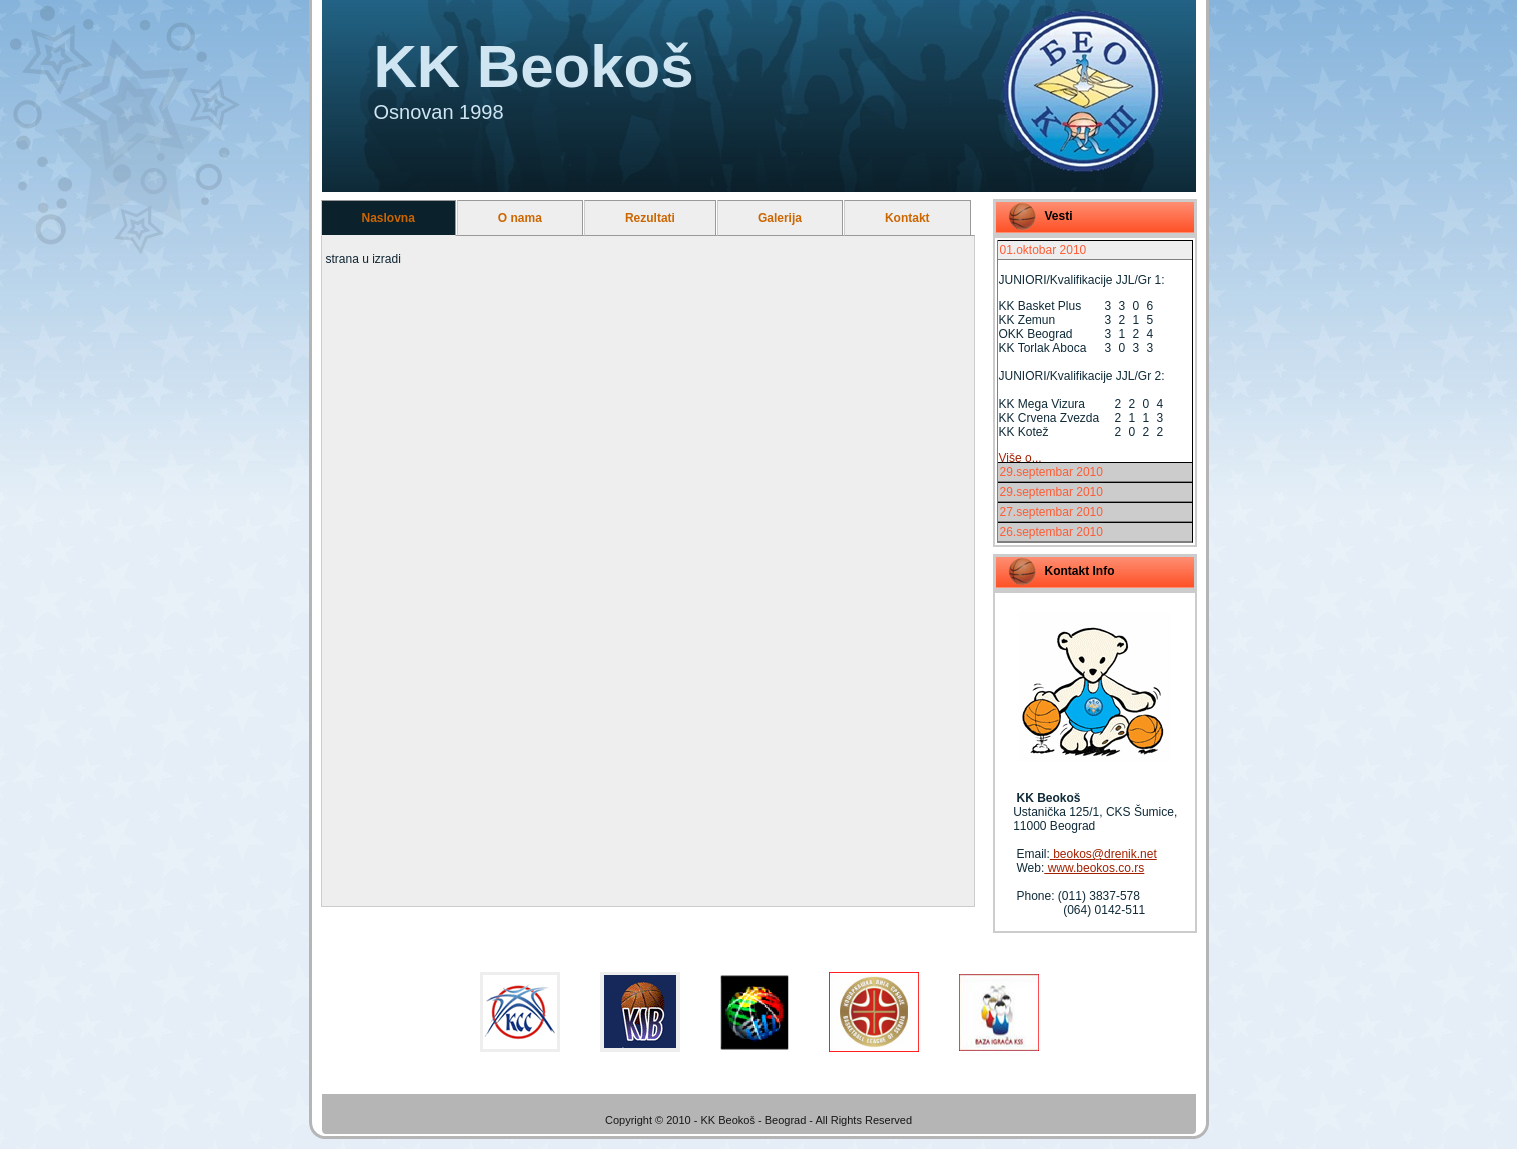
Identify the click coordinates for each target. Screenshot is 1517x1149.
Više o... (1020, 458)
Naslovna (388, 218)
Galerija (780, 218)
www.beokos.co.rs (1094, 868)
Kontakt (907, 218)
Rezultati (650, 218)
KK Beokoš (534, 66)
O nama (520, 218)
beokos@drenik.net (1103, 854)
